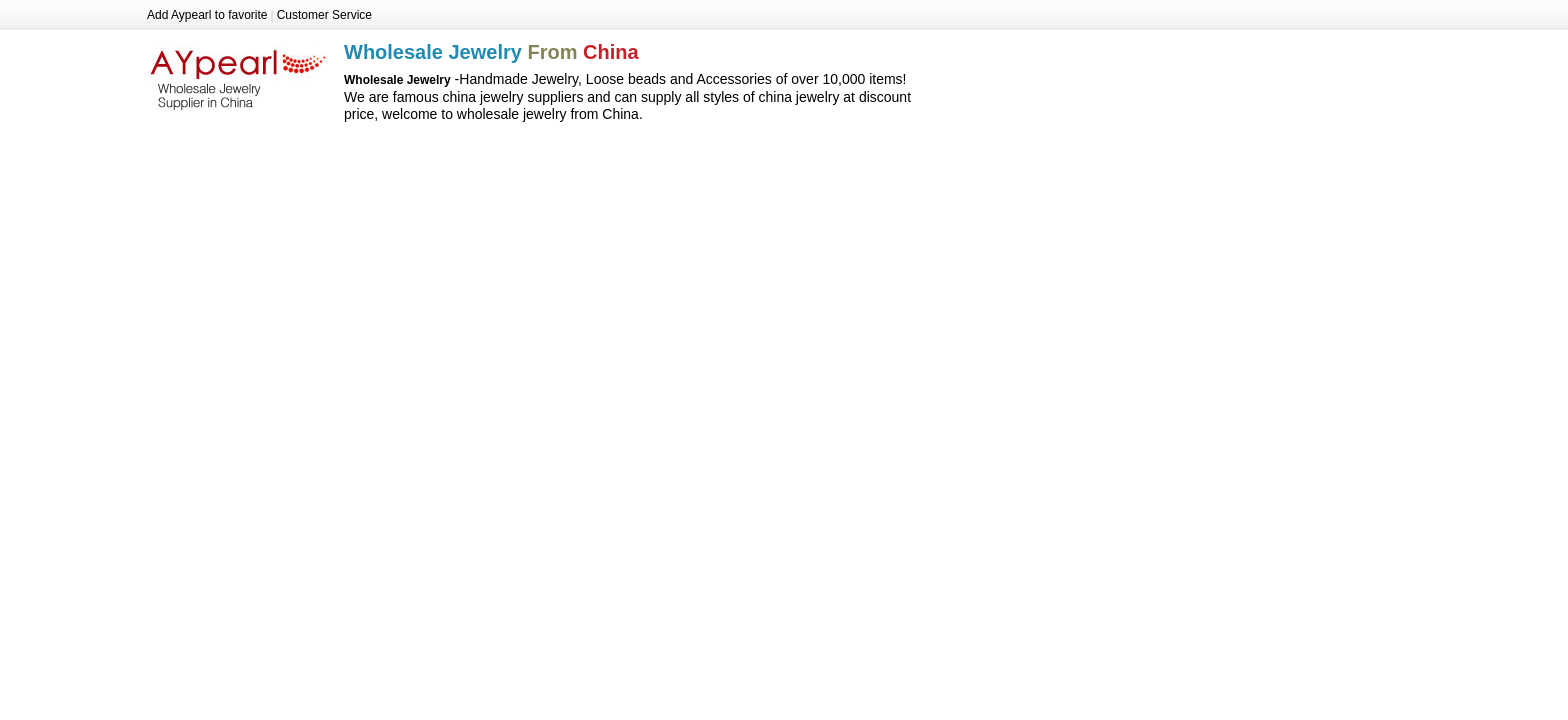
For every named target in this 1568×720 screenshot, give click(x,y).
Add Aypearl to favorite (207, 15)
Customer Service (324, 15)
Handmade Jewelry (518, 79)
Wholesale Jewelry (238, 73)
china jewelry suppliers (513, 97)
